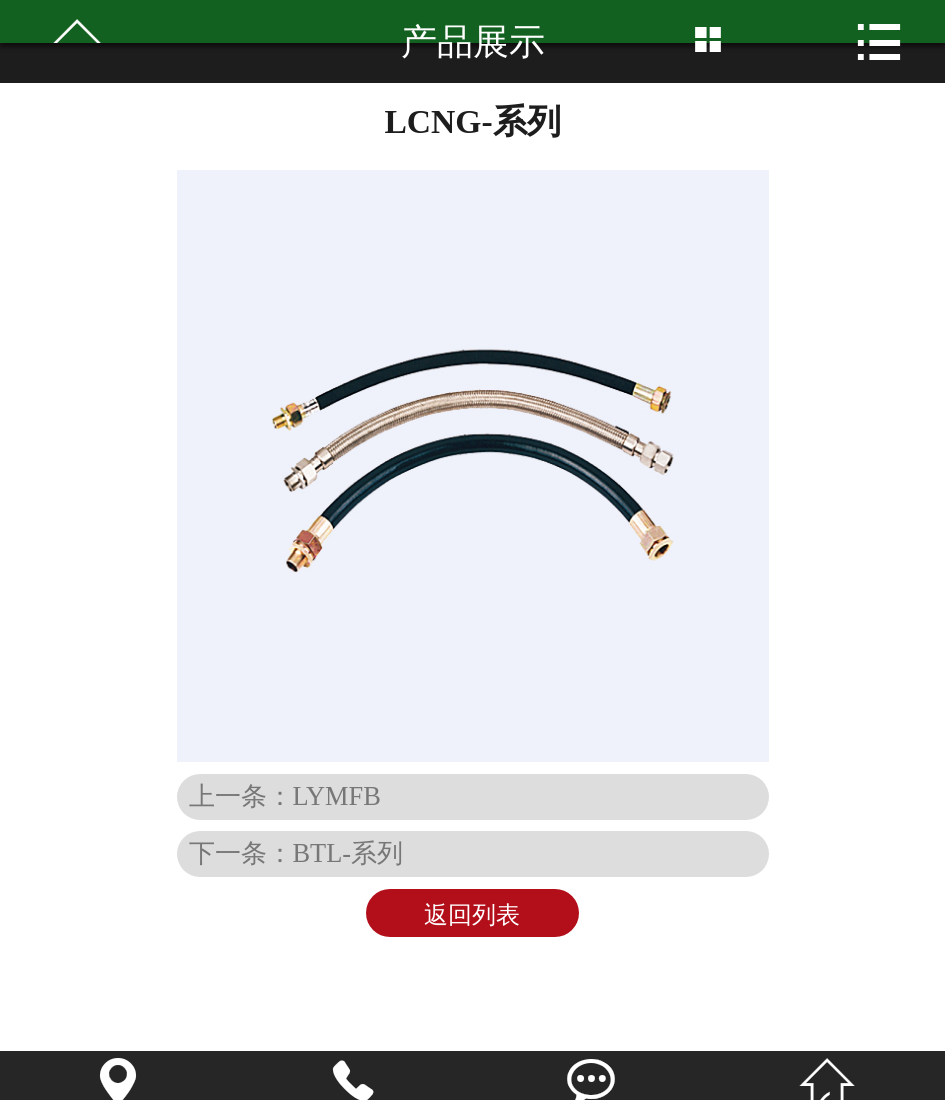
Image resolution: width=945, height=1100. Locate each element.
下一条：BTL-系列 (296, 853)
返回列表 (472, 915)
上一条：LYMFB (285, 796)
